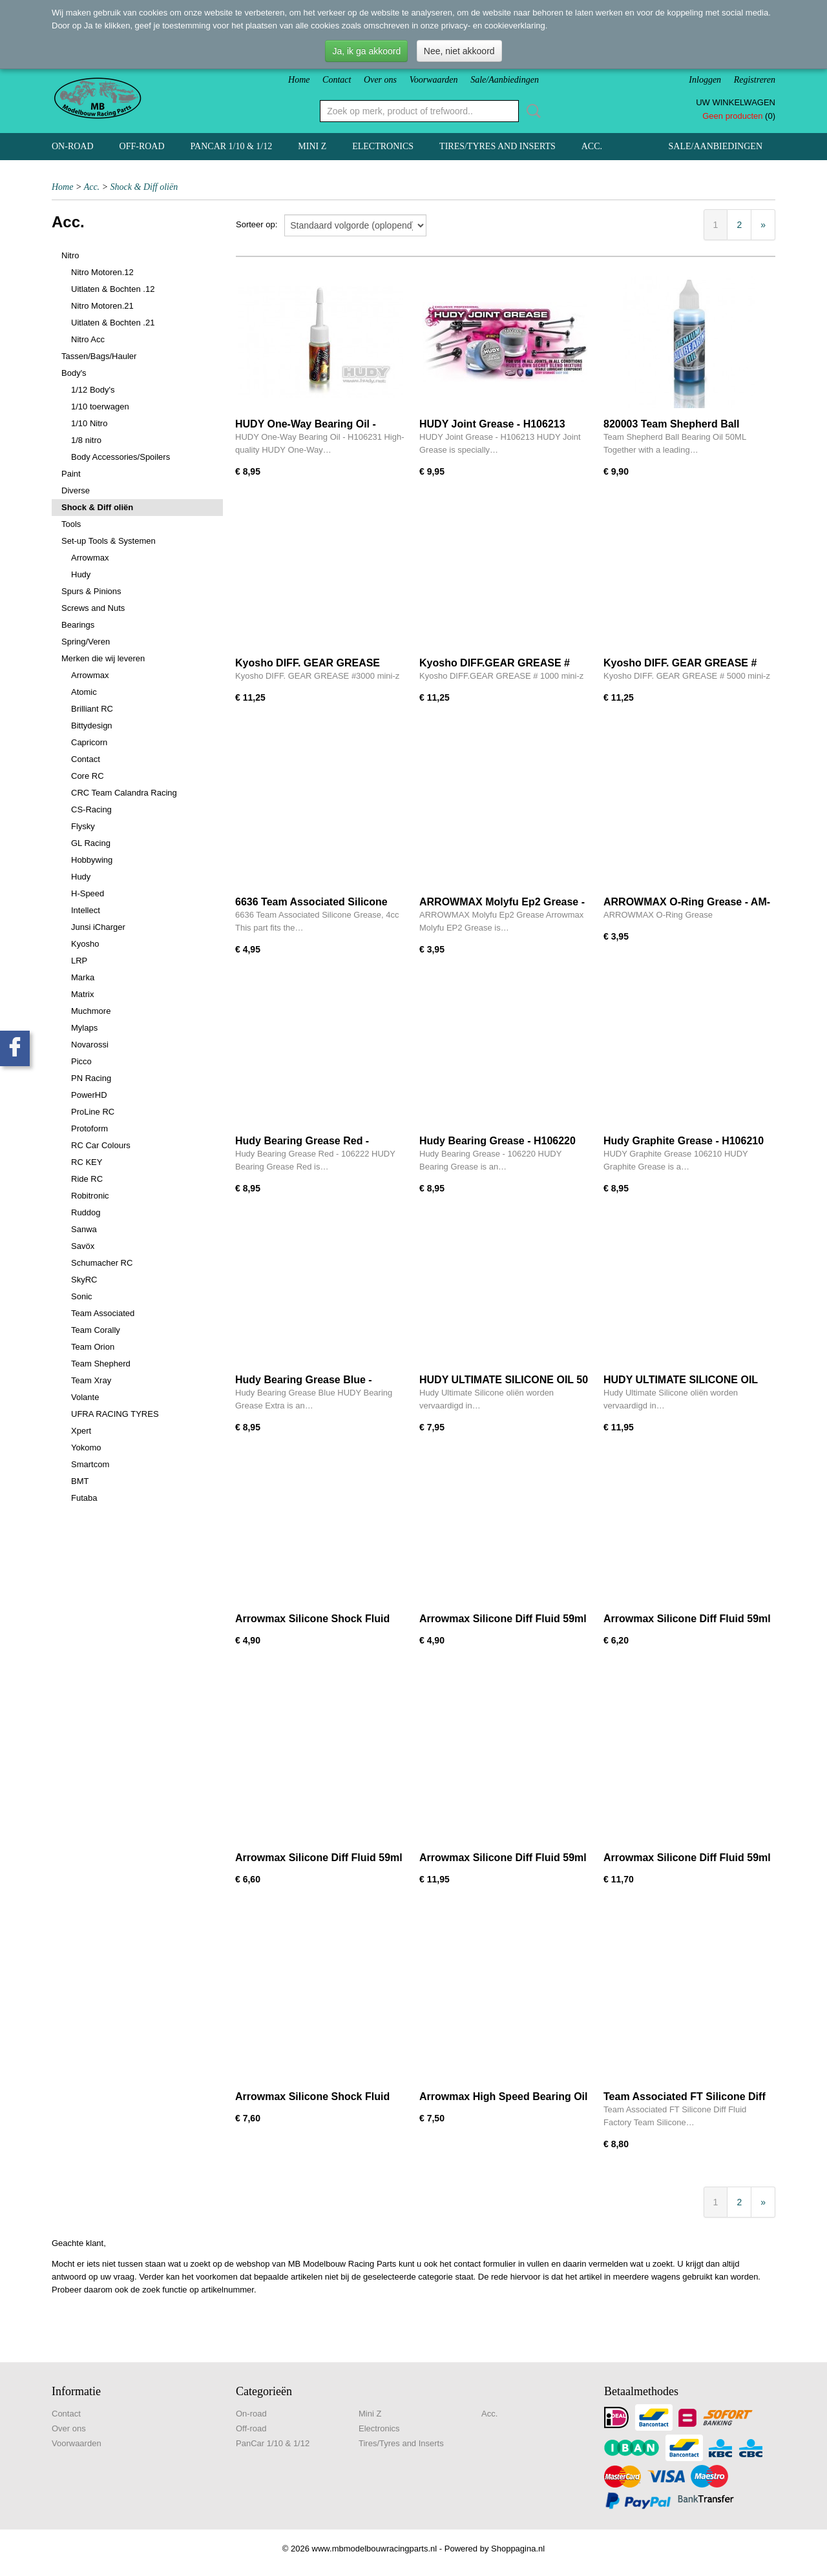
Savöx (82, 1246)
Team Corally (95, 1330)
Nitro (70, 255)
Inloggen (705, 80)
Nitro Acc (88, 339)
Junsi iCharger (98, 927)
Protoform (89, 1128)
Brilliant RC (92, 709)
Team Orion (92, 1347)
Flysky (83, 826)
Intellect (85, 910)
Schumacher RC (101, 1263)
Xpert (81, 1431)
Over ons (380, 80)
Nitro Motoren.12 (102, 272)
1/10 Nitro (89, 423)
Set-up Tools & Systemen (108, 541)
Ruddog (86, 1212)
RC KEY (86, 1162)
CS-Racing (91, 809)
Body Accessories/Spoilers (120, 457)
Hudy (80, 574)
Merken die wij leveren (103, 658)
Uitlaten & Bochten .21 (112, 322)
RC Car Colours (101, 1145)
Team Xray (91, 1380)
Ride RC (87, 1179)
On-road (73, 146)
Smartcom (90, 1464)
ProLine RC (92, 1112)
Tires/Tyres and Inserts (497, 146)
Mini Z (312, 146)
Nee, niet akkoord (459, 51)
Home (298, 80)
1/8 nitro (86, 440)
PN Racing (91, 1078)
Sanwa (84, 1229)
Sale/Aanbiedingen (504, 80)
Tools (71, 524)
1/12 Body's (93, 390)
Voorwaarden (434, 80)
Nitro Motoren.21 (102, 306)
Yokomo (86, 1447)
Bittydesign (91, 725)
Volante (85, 1397)
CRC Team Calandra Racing (124, 793)
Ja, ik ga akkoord (366, 51)
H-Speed (87, 893)
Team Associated (102, 1313)
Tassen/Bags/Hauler (98, 356)
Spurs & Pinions (91, 591)
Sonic (81, 1296)
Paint (71, 474)
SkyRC (84, 1279)
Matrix (82, 994)
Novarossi (90, 1044)
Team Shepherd (101, 1363)
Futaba (84, 1498)
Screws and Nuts (93, 608)
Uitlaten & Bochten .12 (112, 289)
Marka (82, 977)
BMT (80, 1481)
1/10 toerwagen (100, 406)
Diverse (75, 490)
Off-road (142, 146)
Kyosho (85, 944)
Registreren (754, 80)
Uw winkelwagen (735, 102)
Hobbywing (91, 860)
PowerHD (89, 1095)
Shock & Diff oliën (144, 187)
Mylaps (84, 1028)
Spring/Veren (85, 641)
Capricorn (89, 742)
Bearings (77, 625)
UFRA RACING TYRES (115, 1414)
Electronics (383, 146)
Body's (74, 373)
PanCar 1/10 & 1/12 (232, 146)
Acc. (591, 146)
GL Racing (90, 843)
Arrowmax (90, 557)
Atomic (84, 692)
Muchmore (90, 1011)
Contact (336, 80)
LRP (79, 960)
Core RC (87, 776)
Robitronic (90, 1195)
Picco (81, 1061)
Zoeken (531, 111)
